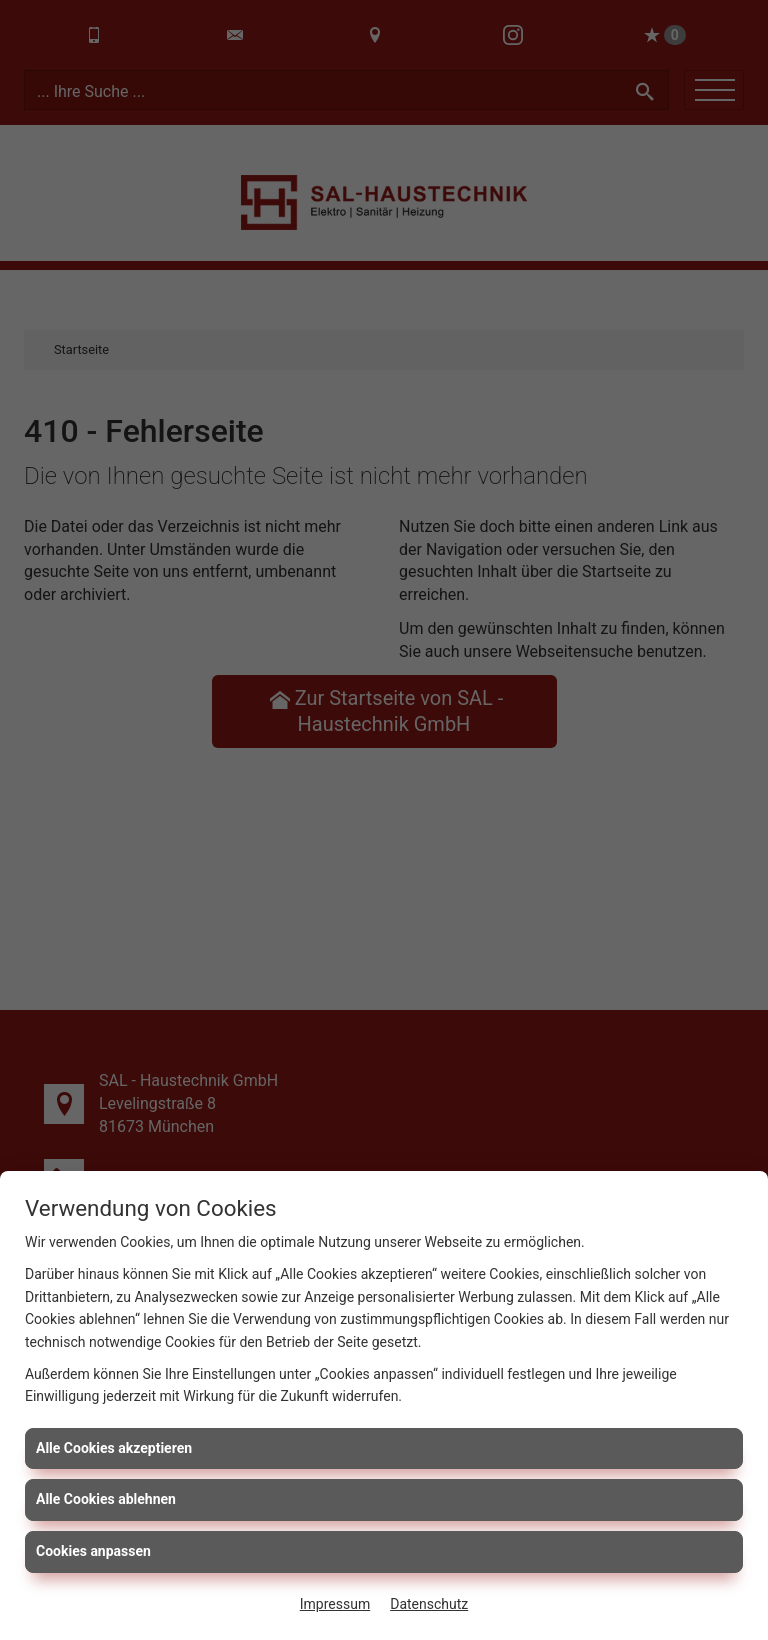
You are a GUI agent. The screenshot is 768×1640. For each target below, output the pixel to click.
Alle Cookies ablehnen (106, 1499)
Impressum (335, 1604)
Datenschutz (429, 1604)
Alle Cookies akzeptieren (114, 1448)
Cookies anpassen (93, 1551)
